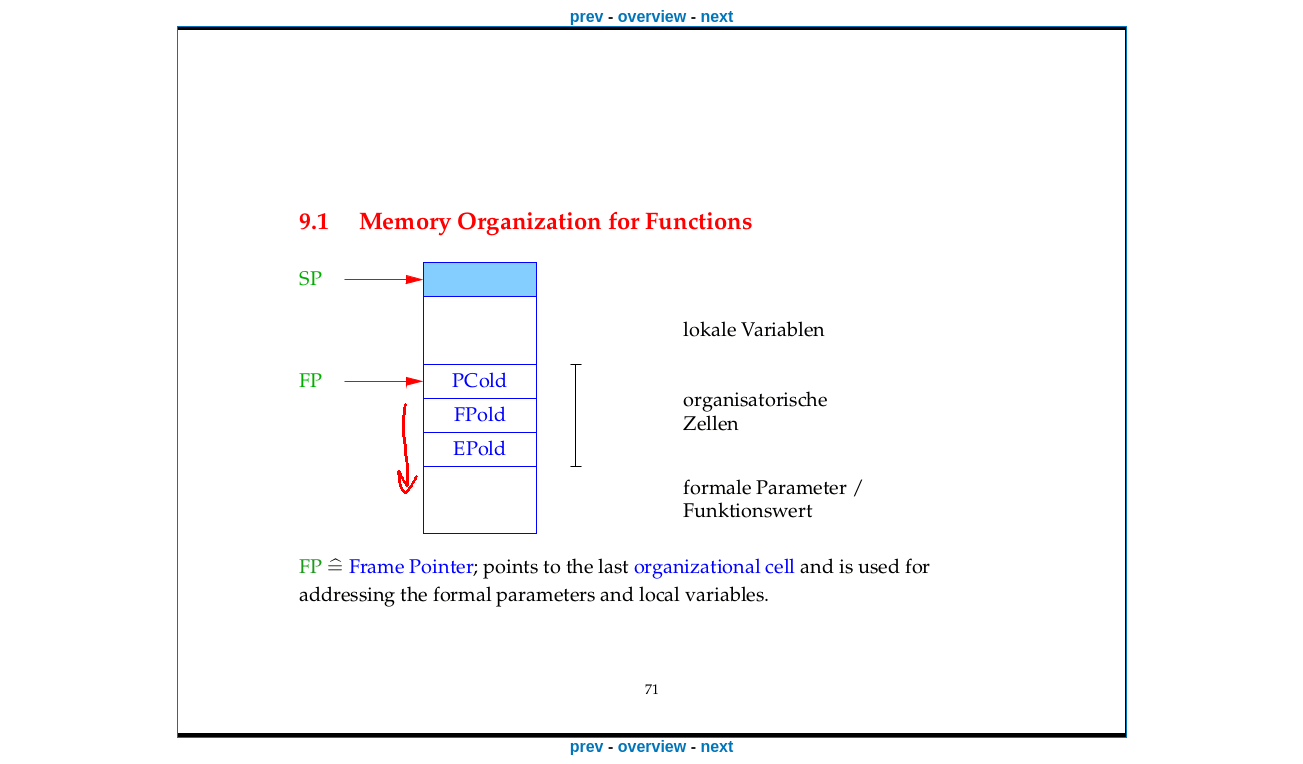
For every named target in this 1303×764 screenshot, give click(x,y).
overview (652, 16)
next (716, 16)
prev (587, 16)
